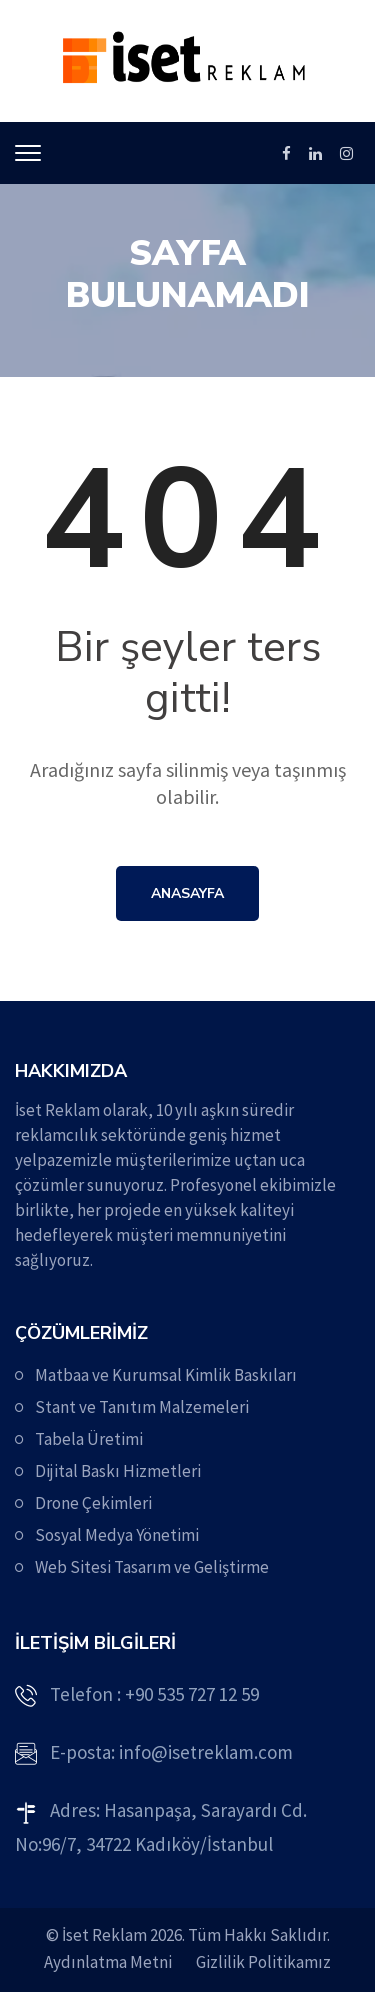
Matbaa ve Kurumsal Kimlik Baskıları (166, 1375)
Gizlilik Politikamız (263, 1962)
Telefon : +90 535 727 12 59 (154, 1694)
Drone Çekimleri (93, 1503)
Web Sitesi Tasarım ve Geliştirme (152, 1567)
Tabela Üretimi (89, 1439)
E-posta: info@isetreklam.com (171, 1752)
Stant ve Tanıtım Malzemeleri (142, 1407)
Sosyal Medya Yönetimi (117, 1535)
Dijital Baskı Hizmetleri (118, 1471)
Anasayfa (187, 893)
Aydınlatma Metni (108, 1962)
